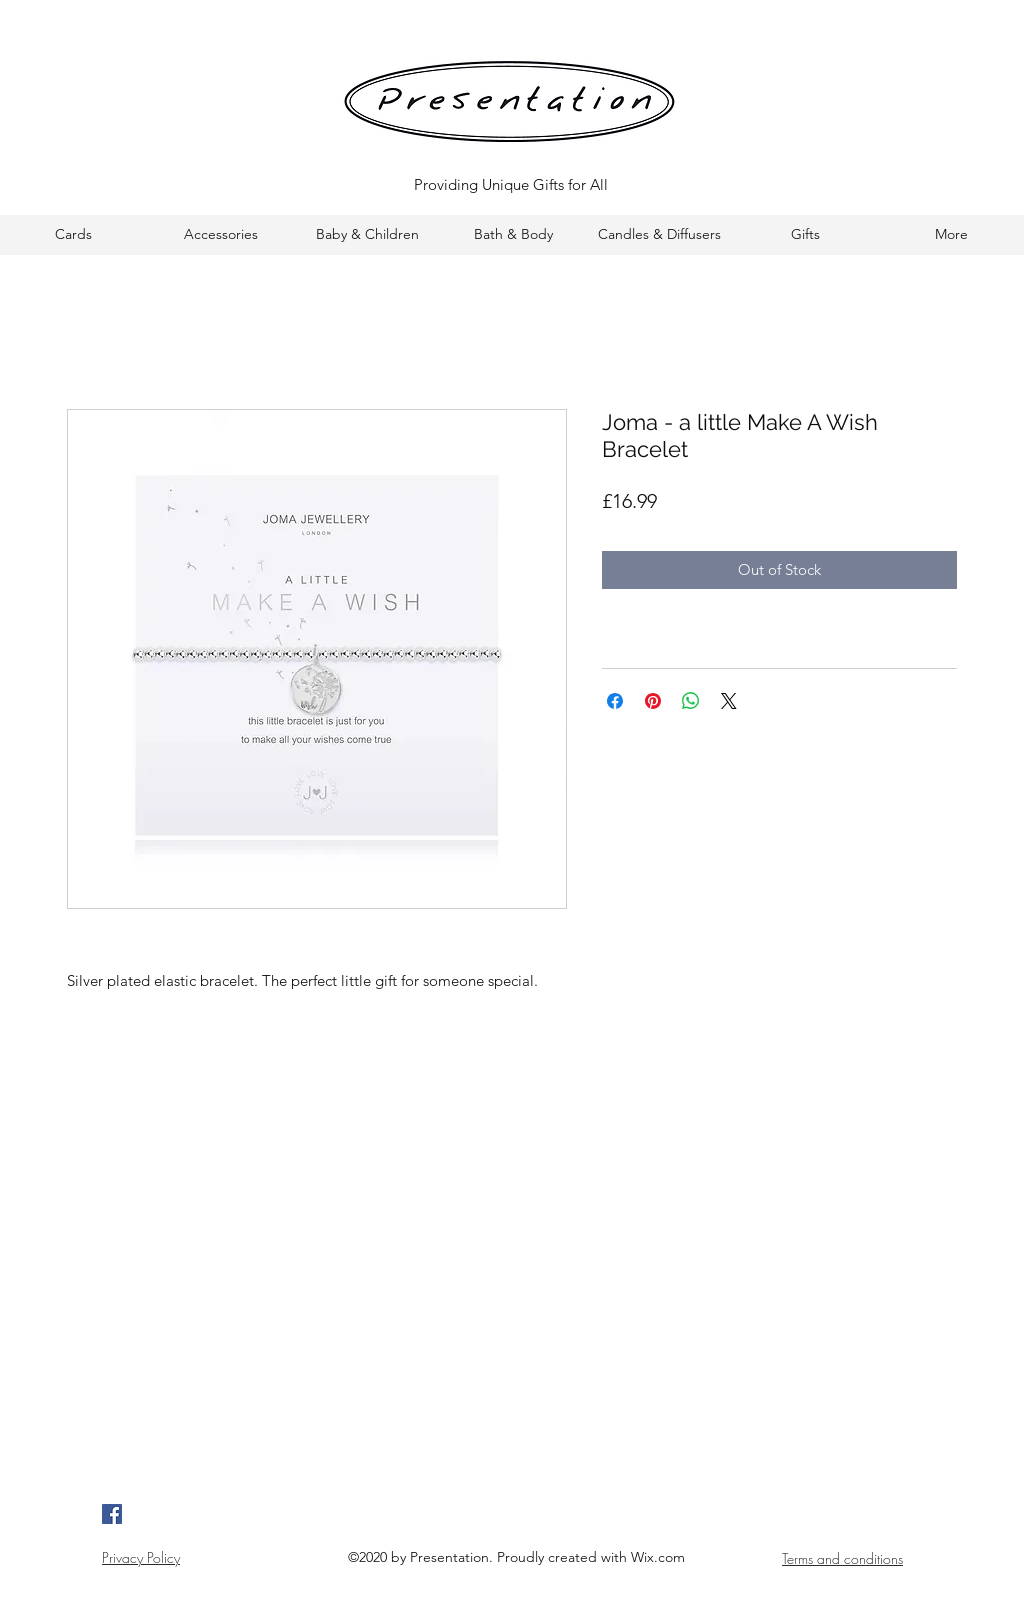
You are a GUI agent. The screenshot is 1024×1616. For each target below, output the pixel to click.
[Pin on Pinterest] (653, 701)
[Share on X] (729, 701)
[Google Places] (112, 1514)
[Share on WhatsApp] (691, 701)
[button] (73, 234)
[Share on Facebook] (615, 701)
